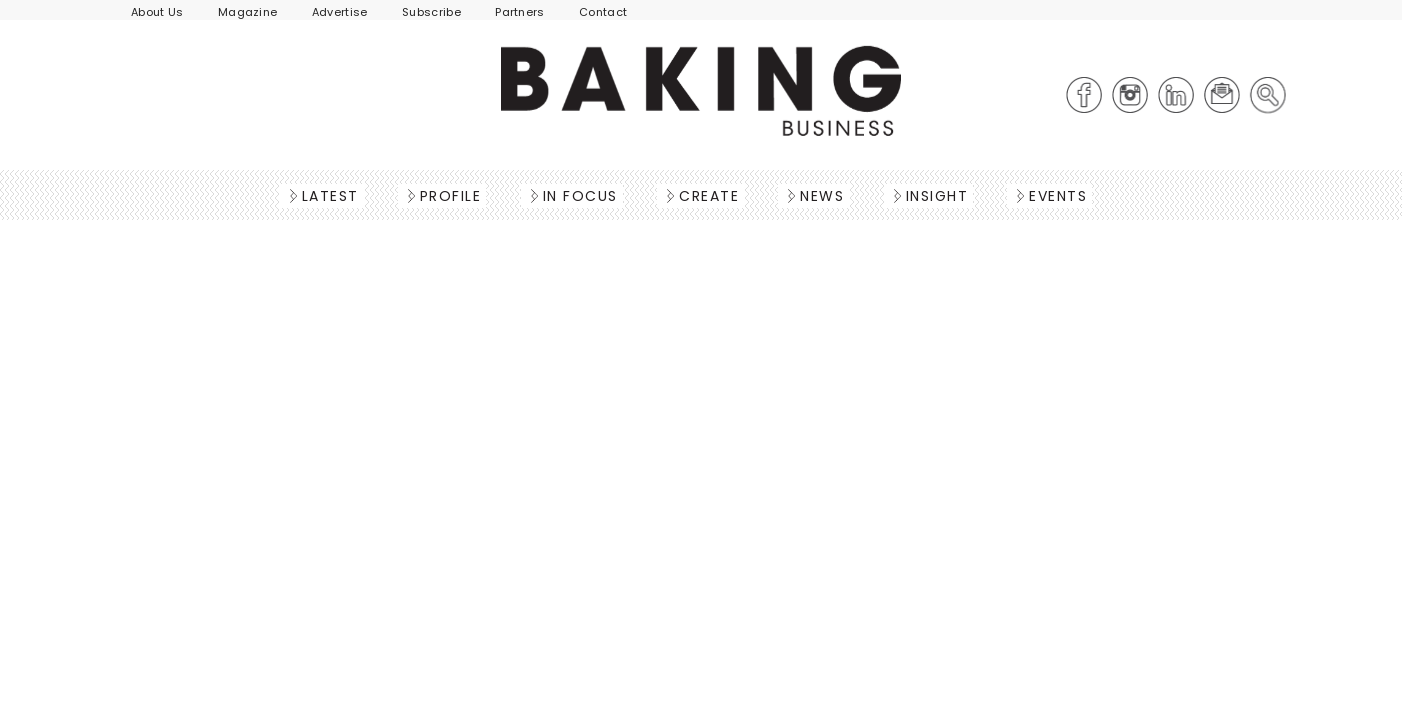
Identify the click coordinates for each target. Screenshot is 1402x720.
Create (703, 196)
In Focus (574, 196)
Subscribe (431, 12)
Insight (931, 196)
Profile (445, 196)
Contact (603, 12)
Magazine (248, 12)
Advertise (340, 12)
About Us (157, 12)
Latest (324, 196)
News (816, 196)
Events (1052, 196)
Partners (520, 12)
